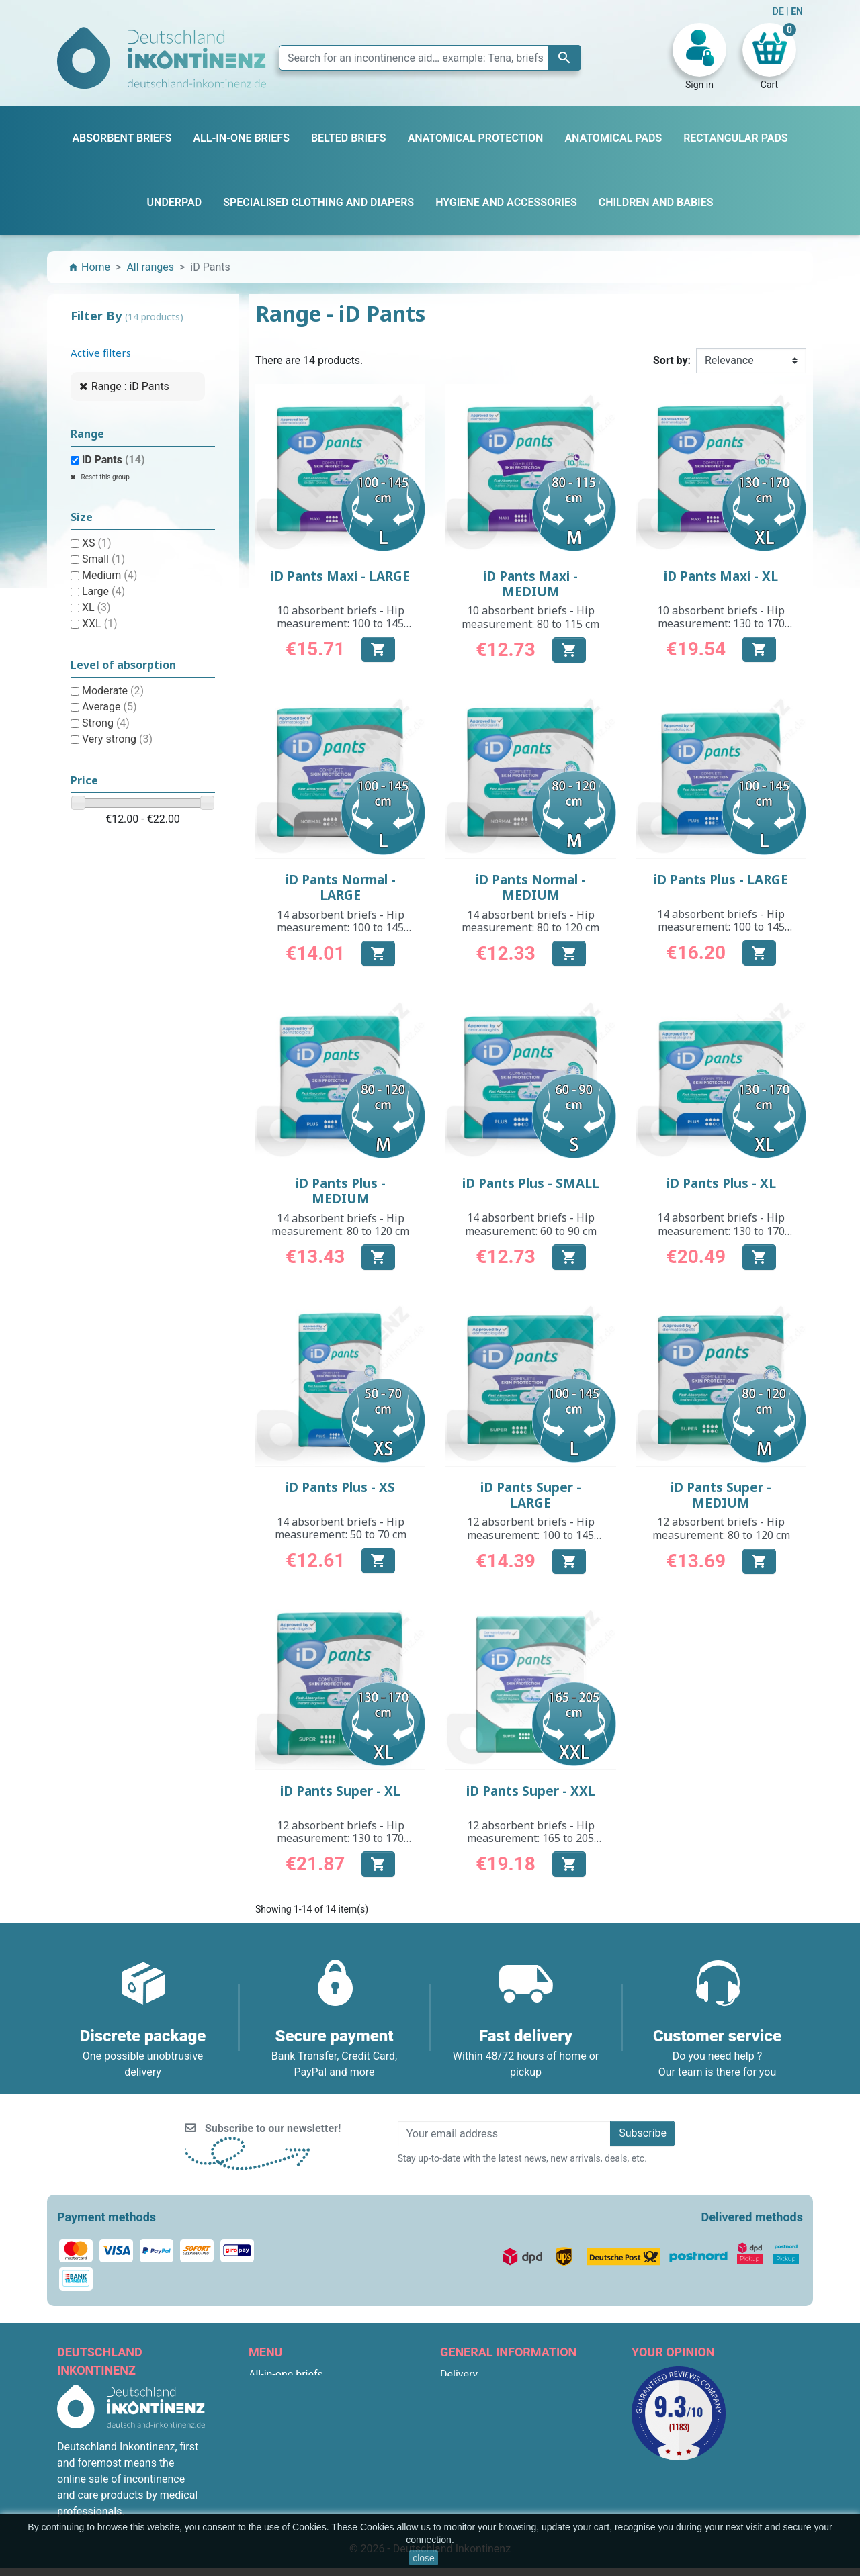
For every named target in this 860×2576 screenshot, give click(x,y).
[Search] (430, 58)
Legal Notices (472, 2390)
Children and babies (296, 2471)
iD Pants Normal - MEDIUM (531, 887)
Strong (106, 723)
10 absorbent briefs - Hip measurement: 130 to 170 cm (721, 623)
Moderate (113, 690)
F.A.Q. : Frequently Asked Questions (524, 2487)
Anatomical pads (289, 2438)
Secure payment (478, 2454)
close (424, 2557)
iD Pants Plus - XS (340, 1487)
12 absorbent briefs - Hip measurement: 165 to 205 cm (531, 1838)
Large (103, 591)
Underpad (272, 2406)
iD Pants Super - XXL (530, 1791)
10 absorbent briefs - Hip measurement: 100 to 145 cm (340, 623)
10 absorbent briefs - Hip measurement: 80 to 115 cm (530, 617)
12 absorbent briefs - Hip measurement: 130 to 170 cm (340, 1838)
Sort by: (672, 360)
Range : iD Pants (130, 386)
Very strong (117, 739)
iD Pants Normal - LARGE (341, 887)
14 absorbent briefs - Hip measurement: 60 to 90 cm (531, 1224)
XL (96, 607)
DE (780, 11)
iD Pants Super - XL (340, 1791)
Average (109, 706)
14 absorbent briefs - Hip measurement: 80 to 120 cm (530, 921)
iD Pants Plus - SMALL (530, 1183)
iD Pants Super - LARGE (530, 1495)
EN (797, 11)
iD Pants (113, 459)
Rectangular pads (290, 2454)
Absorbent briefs (288, 2390)
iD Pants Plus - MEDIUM (341, 1191)
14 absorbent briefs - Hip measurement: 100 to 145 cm (340, 927)
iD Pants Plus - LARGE (721, 879)
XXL (100, 623)
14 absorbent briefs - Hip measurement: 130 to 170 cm (721, 1230)
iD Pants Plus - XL (721, 1183)
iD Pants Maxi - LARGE (340, 576)
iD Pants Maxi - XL (721, 576)
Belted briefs (279, 2422)
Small (103, 559)
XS (97, 543)
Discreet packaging (485, 2471)
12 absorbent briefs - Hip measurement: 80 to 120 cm (721, 1528)
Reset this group (104, 477)
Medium (109, 575)
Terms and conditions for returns (518, 2503)
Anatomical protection (302, 2503)
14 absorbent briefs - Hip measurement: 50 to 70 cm (340, 1528)
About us (461, 2438)
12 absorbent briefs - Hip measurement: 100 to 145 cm (531, 1534)
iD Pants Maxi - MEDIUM (530, 583)
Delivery (459, 2374)
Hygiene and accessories (308, 2487)
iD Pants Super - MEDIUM (721, 1495)
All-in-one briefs (286, 2374)
